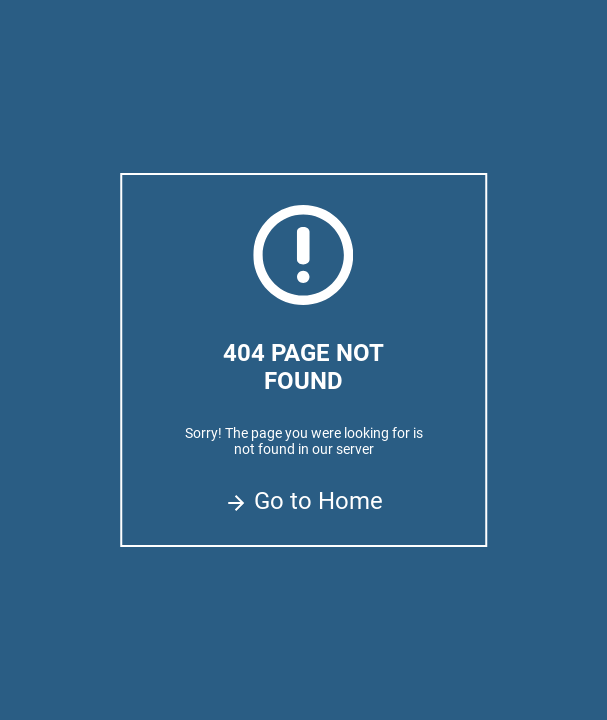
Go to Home (303, 501)
